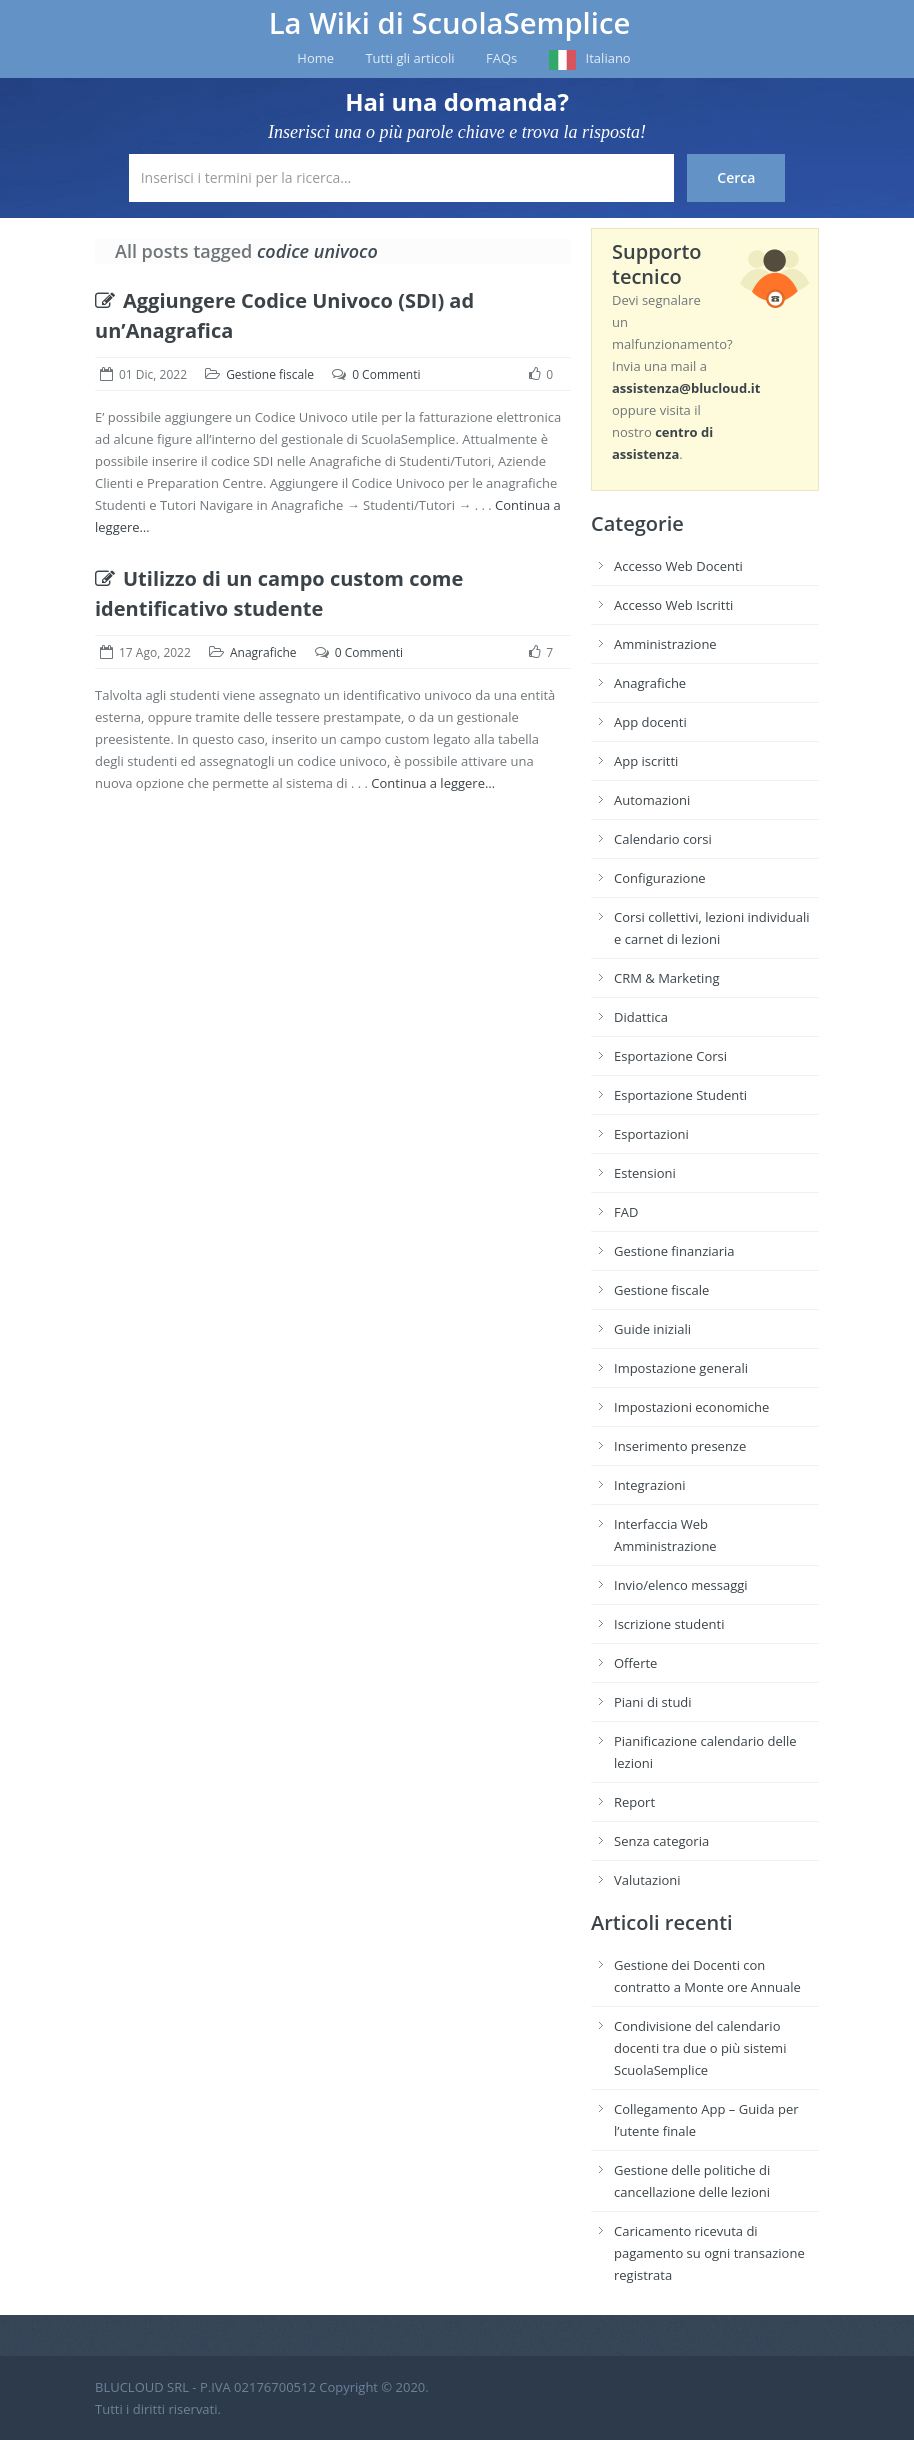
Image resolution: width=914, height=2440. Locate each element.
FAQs (501, 58)
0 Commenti (386, 374)
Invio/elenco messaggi (681, 1585)
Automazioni (652, 800)
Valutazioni (647, 1880)
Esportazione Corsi (670, 1056)
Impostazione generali (681, 1368)
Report (634, 1802)
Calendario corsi (663, 839)
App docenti (650, 722)
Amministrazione (665, 644)
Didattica (641, 1017)
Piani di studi (653, 1702)
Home (315, 58)
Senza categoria (661, 1841)
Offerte (635, 1663)
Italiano (608, 58)
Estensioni (645, 1173)
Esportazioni (651, 1134)
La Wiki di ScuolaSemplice (450, 23)
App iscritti (646, 761)
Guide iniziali (652, 1329)
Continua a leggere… (433, 783)
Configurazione (660, 878)
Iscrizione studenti (669, 1624)
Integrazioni (650, 1485)
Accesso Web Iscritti (673, 605)
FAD (626, 1212)
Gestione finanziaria (674, 1251)
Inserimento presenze (680, 1446)
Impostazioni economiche (691, 1407)
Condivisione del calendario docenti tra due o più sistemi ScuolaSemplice (700, 2048)
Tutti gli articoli (409, 58)
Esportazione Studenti (680, 1095)
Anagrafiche (263, 652)
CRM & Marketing (666, 978)
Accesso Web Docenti (678, 566)
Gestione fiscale (270, 374)
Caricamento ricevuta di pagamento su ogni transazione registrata (709, 2253)
